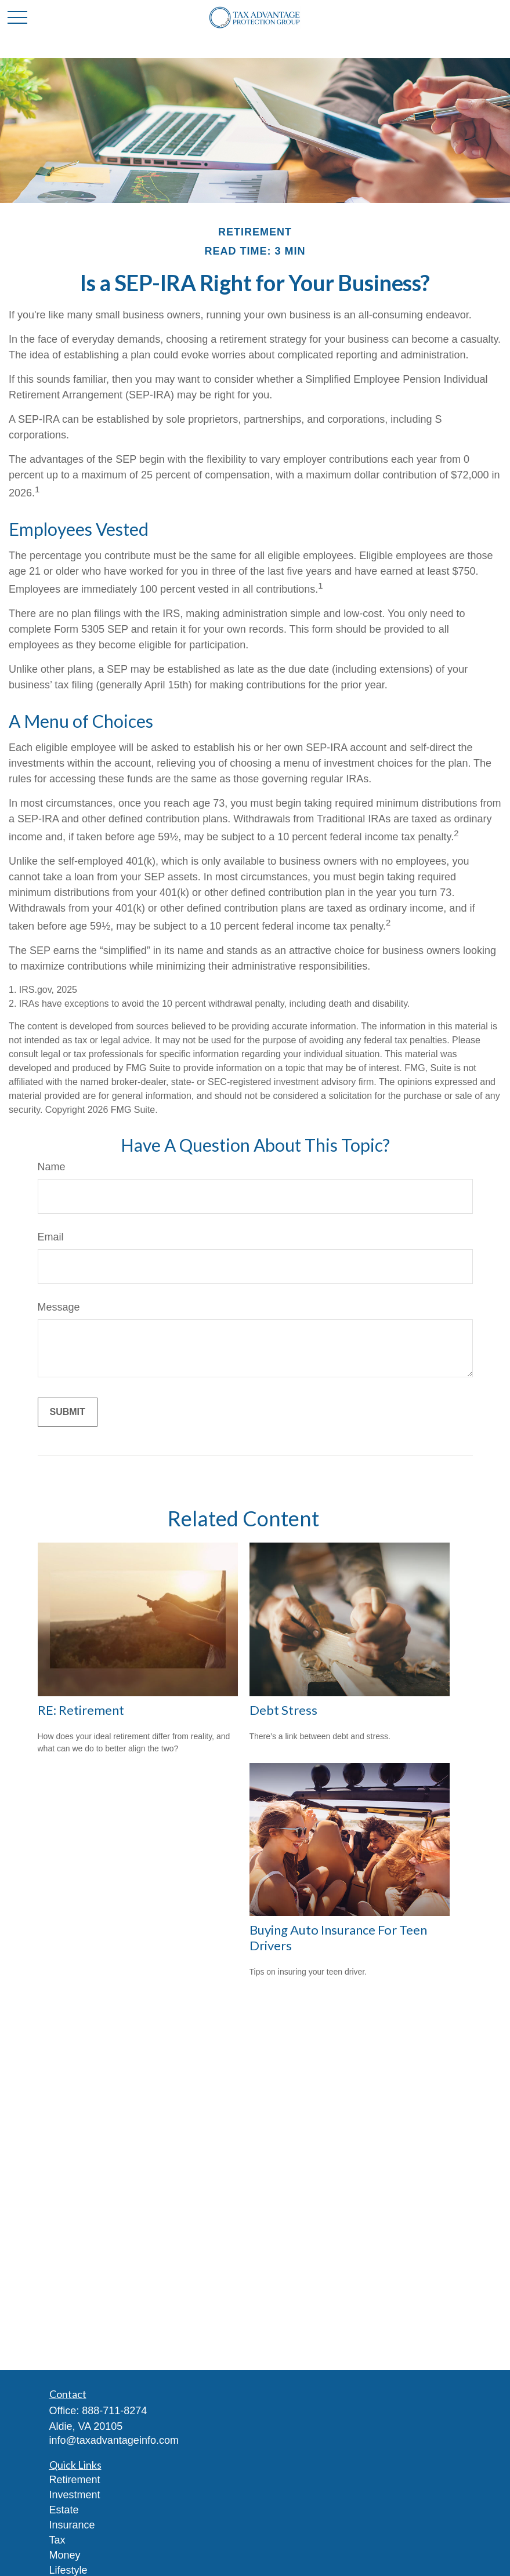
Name (52, 1167)
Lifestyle (68, 2570)
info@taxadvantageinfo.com (114, 2440)
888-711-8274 (114, 2411)
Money (65, 2555)
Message (59, 1307)
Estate (64, 2510)
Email (51, 1237)
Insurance (72, 2525)
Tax (57, 2540)
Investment (74, 2495)
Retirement (74, 2480)
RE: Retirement (81, 1710)
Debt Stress (283, 1710)
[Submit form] (67, 1412)
